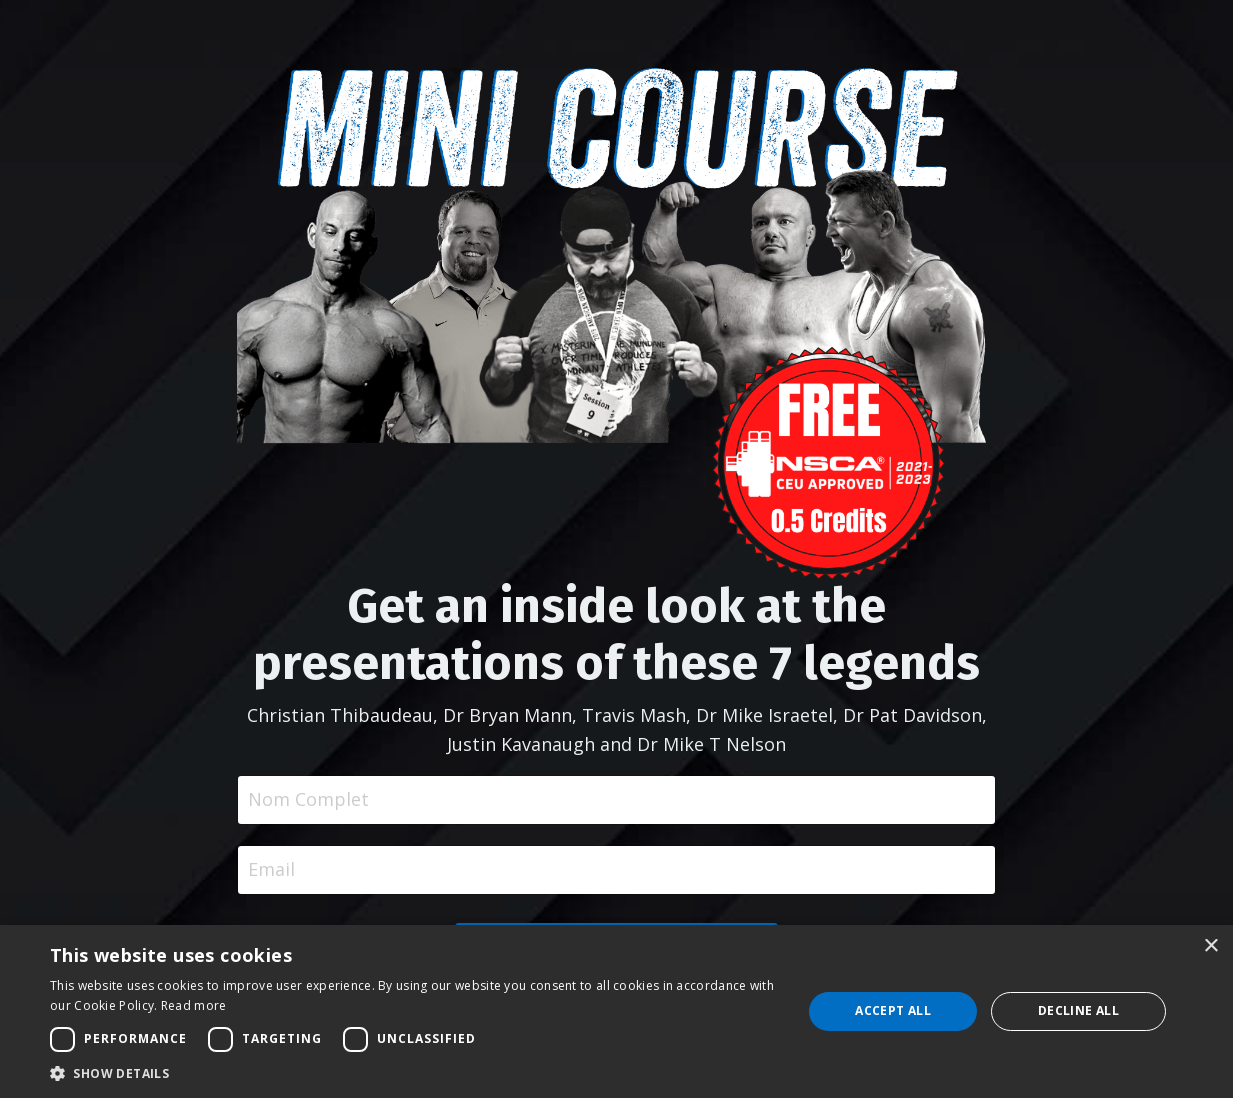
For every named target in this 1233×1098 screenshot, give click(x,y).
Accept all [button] (893, 1010)
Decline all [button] (1078, 1010)
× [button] (1210, 946)
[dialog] (616, 1011)
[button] (415, 1073)
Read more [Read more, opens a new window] (194, 1005)
